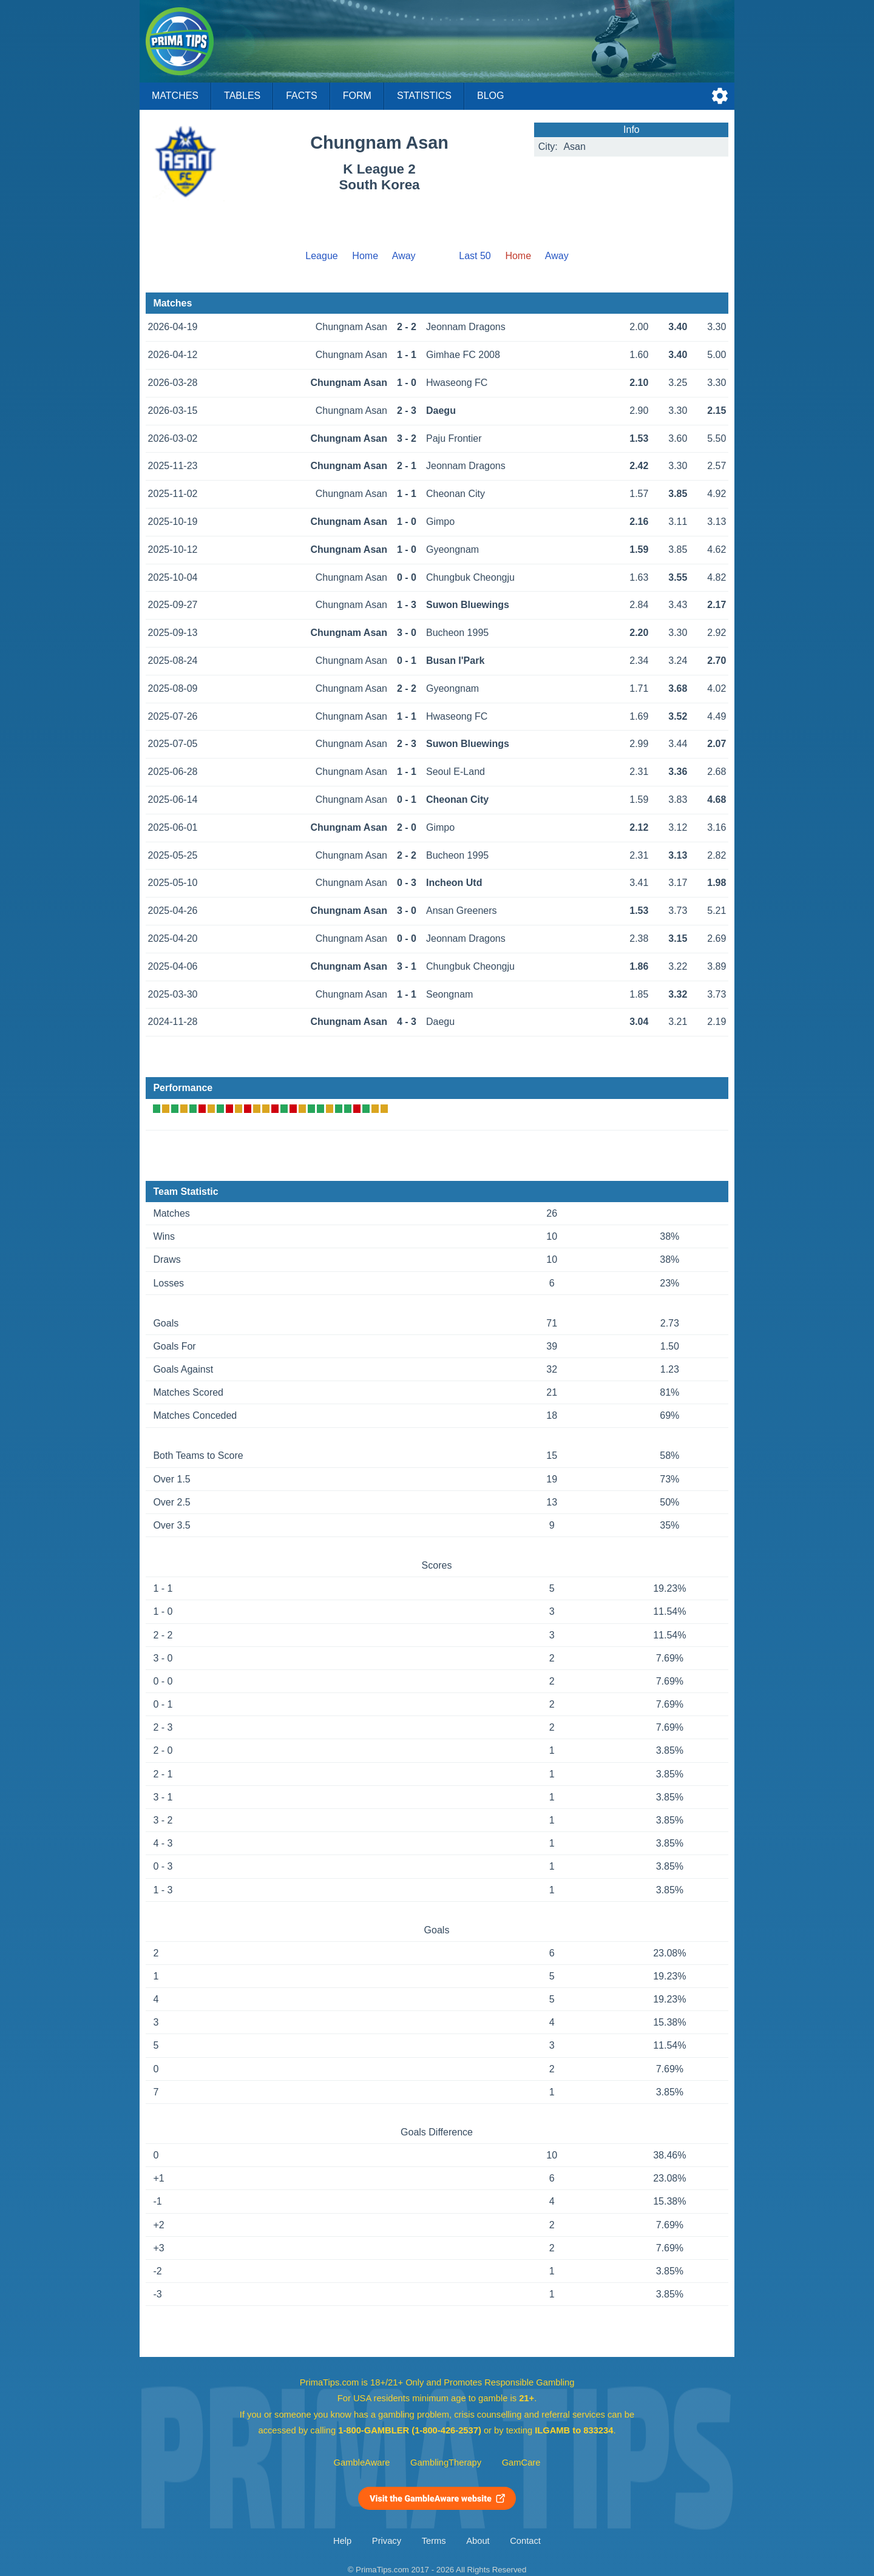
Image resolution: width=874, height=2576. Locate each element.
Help (342, 2541)
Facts (301, 95)
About (477, 2541)
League (321, 256)
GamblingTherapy (445, 2462)
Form (357, 95)
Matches (175, 95)
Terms (434, 2541)
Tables (242, 95)
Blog (490, 95)
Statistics (424, 95)
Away (404, 256)
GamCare (521, 2462)
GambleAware (362, 2462)
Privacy (386, 2541)
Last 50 (474, 256)
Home (365, 256)
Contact (525, 2541)
